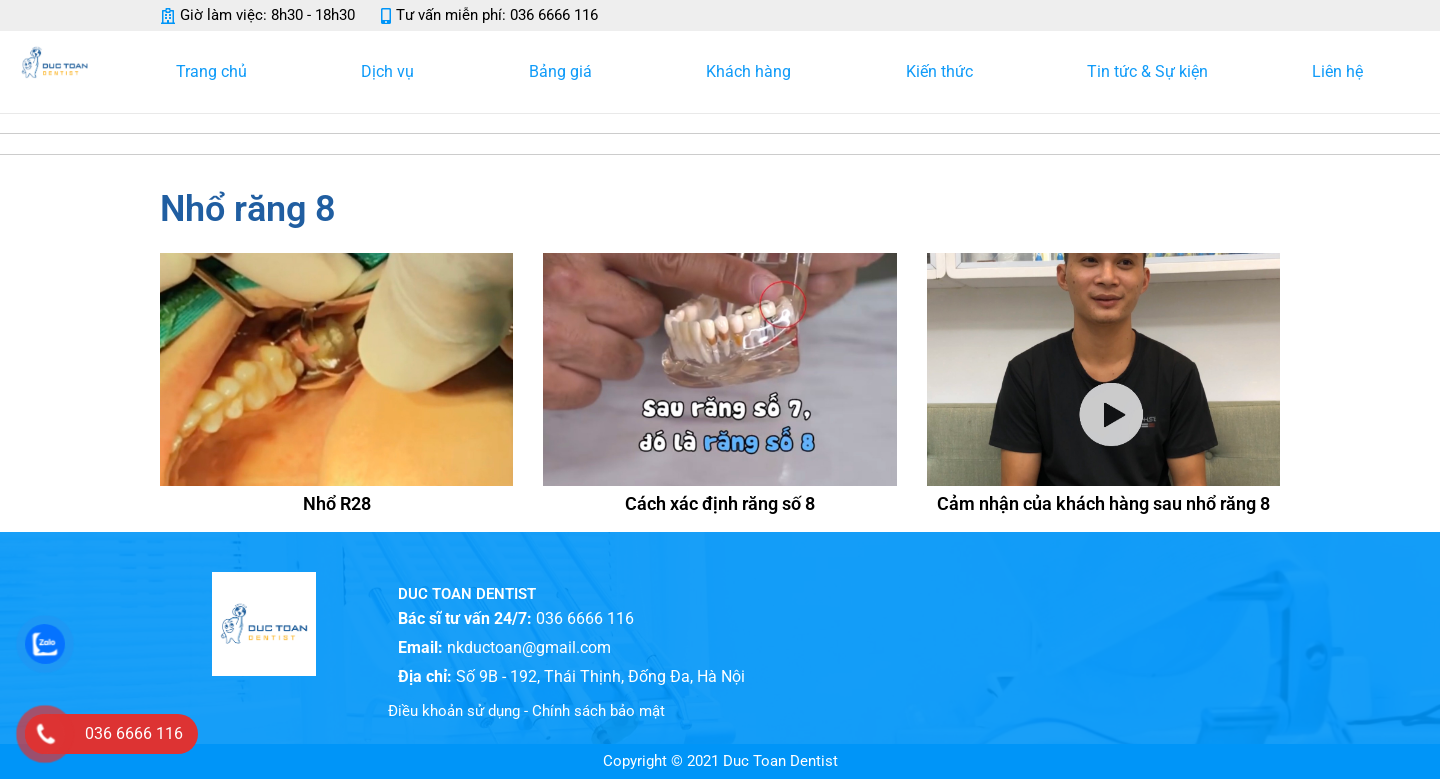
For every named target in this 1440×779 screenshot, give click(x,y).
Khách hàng (753, 72)
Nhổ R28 (337, 503)
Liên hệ (1337, 71)
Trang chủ (216, 72)
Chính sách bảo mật (598, 711)
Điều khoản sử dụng (454, 711)
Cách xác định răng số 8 (720, 503)
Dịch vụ (392, 72)
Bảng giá (565, 72)
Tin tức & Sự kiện (1147, 71)
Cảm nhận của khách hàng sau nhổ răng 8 (1103, 503)
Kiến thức (944, 72)
